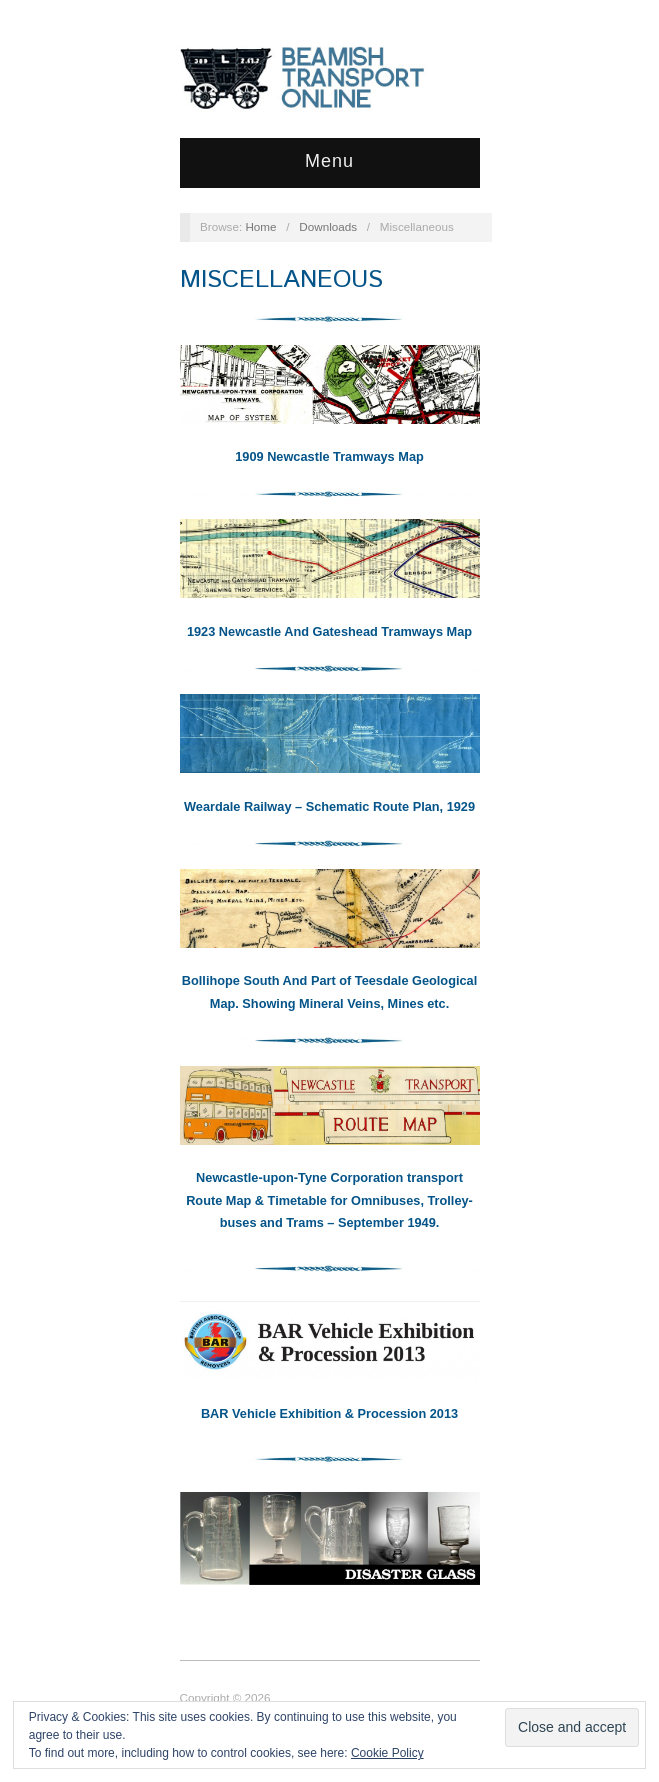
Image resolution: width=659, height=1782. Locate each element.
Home (260, 226)
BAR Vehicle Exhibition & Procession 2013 (329, 1413)
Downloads (328, 226)
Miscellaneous (281, 279)
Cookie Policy (387, 1753)
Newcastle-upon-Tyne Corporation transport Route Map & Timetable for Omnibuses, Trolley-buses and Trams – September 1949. (329, 1200)
